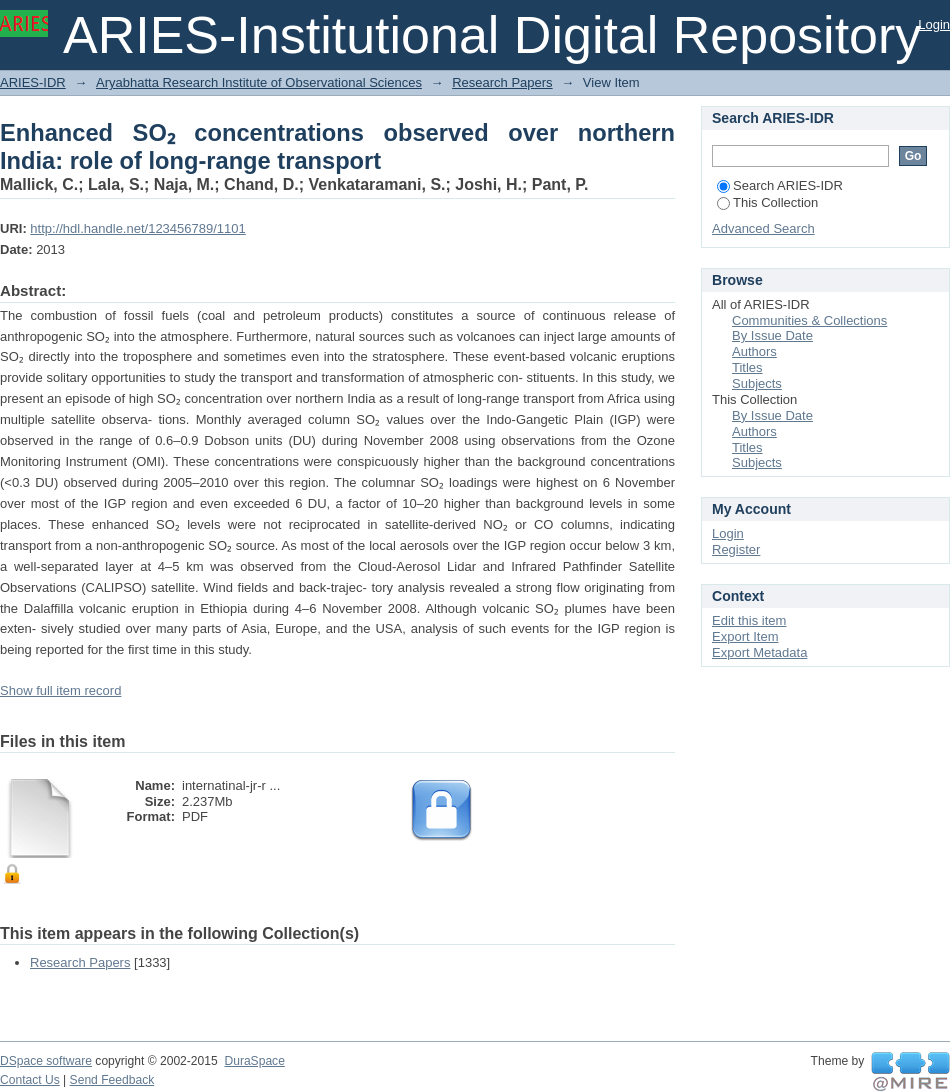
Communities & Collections (809, 320)
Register (736, 549)
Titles (747, 367)
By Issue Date (772, 335)
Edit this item (749, 620)
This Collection (767, 202)
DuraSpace (254, 1061)
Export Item (745, 636)
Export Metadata (759, 652)
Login (934, 24)
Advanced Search (763, 228)
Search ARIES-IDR (780, 185)
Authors (754, 351)
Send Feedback (112, 1080)
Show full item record (60, 690)
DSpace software (46, 1061)
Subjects (757, 383)
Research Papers (502, 82)
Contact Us (30, 1080)
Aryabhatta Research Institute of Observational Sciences (259, 82)
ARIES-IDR (33, 82)
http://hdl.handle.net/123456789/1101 (137, 228)
